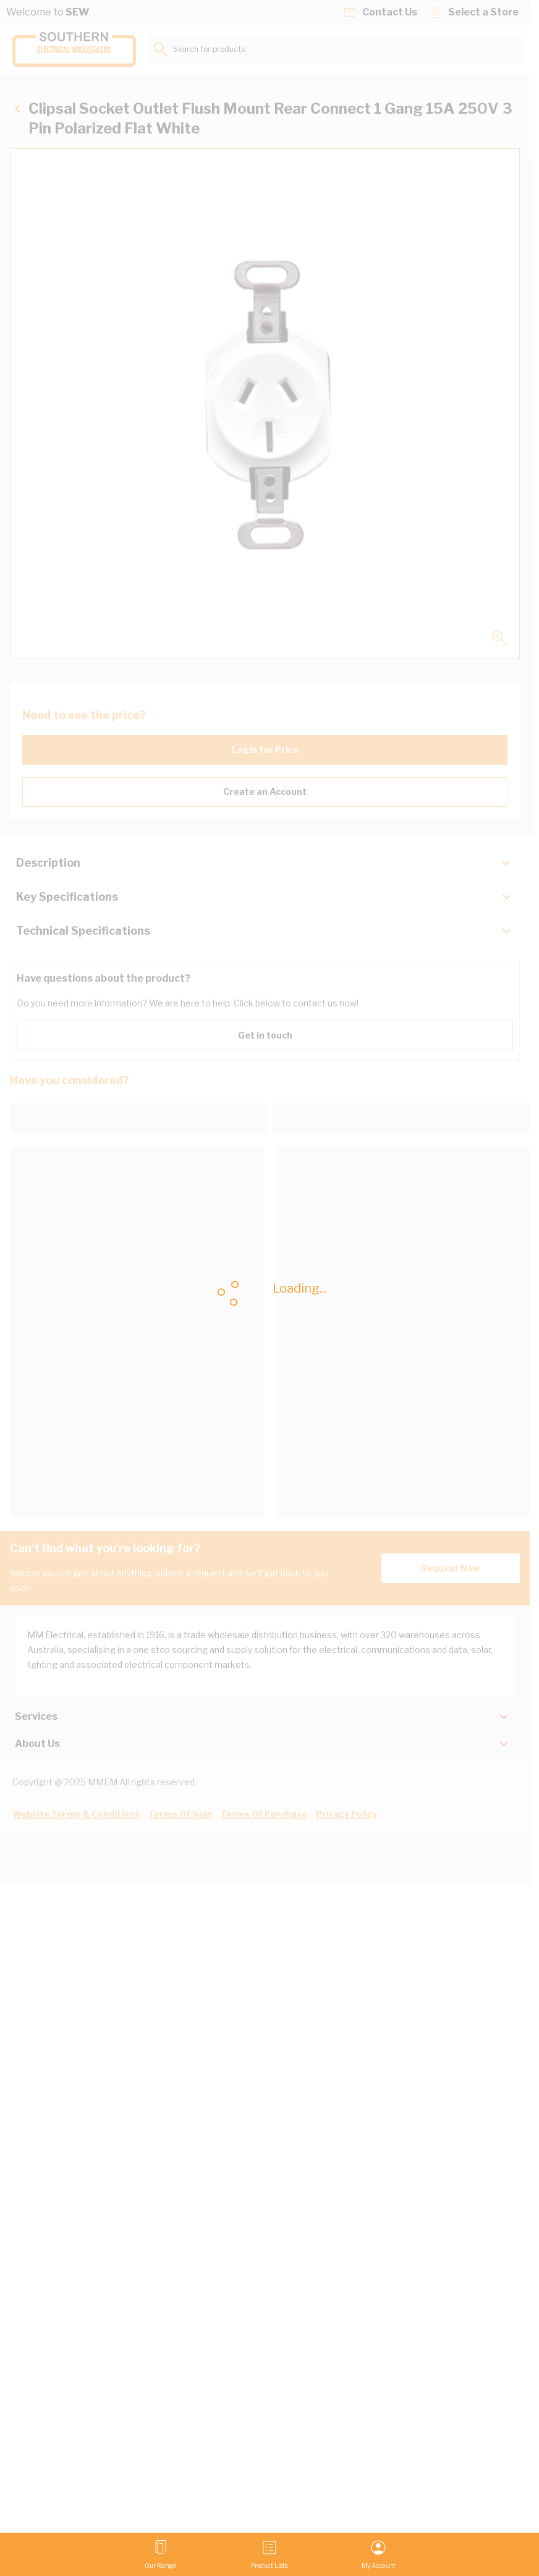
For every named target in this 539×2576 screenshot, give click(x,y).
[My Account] (378, 2554)
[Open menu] (160, 2554)
